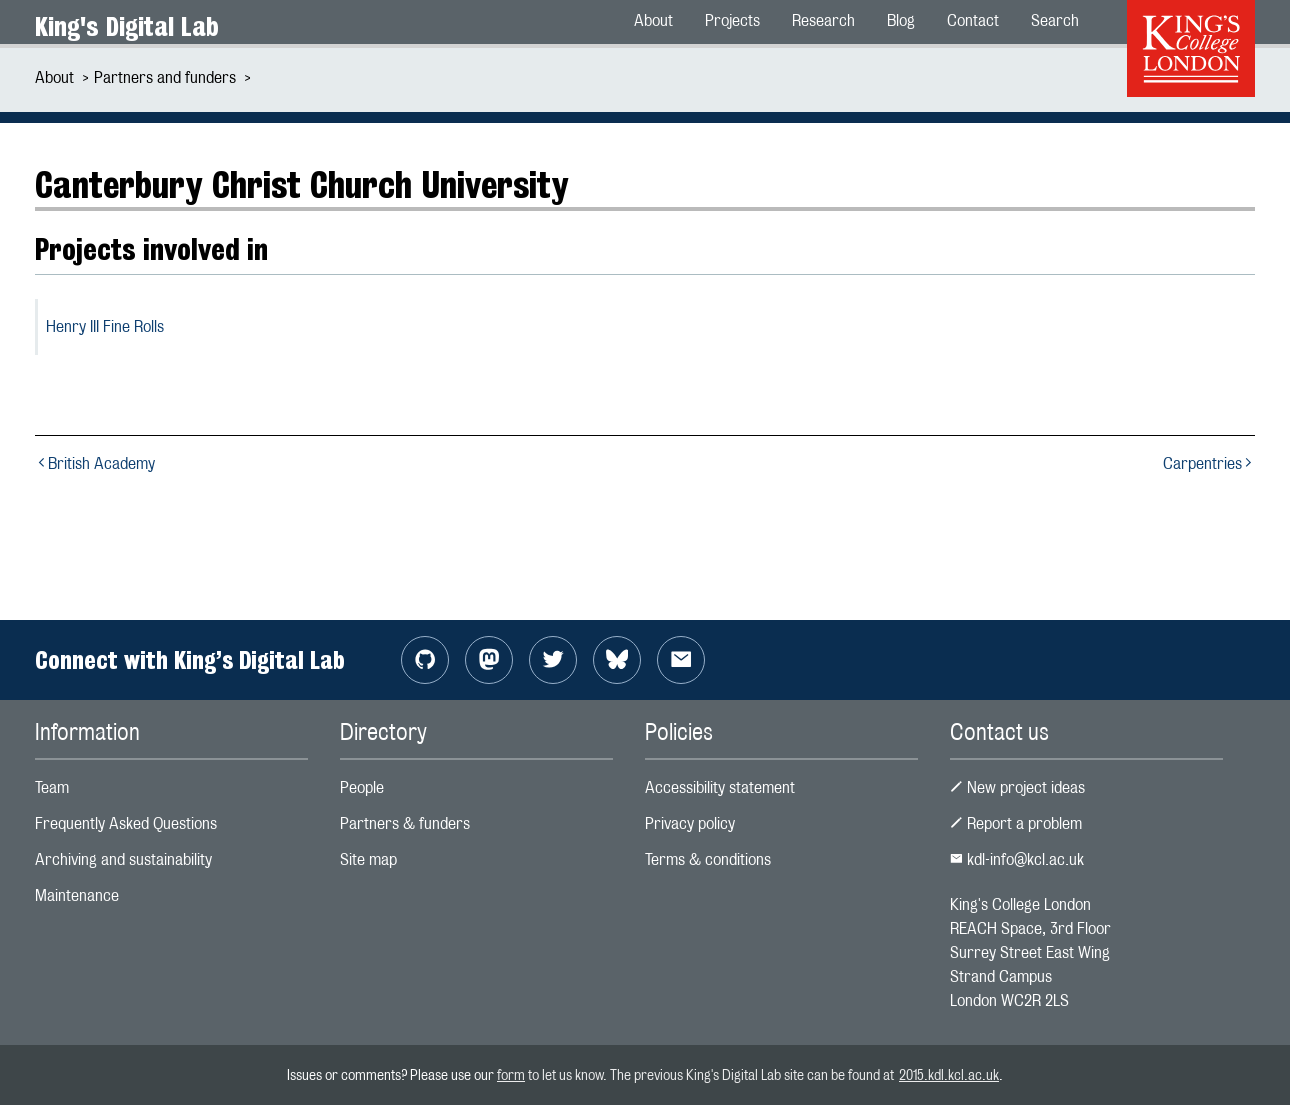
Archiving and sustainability (123, 859)
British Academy (95, 463)
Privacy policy (690, 823)
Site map (368, 859)
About (54, 77)
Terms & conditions (708, 859)
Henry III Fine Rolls (105, 326)
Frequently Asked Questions (126, 823)
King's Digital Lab (127, 26)
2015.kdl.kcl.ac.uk (949, 1074)
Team (52, 787)
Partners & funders (405, 823)
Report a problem (1016, 823)
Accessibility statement (720, 787)
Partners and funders (165, 77)
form (511, 1074)
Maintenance (77, 895)
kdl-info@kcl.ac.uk (1017, 859)
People (362, 787)
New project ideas (1017, 787)
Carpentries (1209, 463)
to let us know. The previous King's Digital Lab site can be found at (712, 1074)
